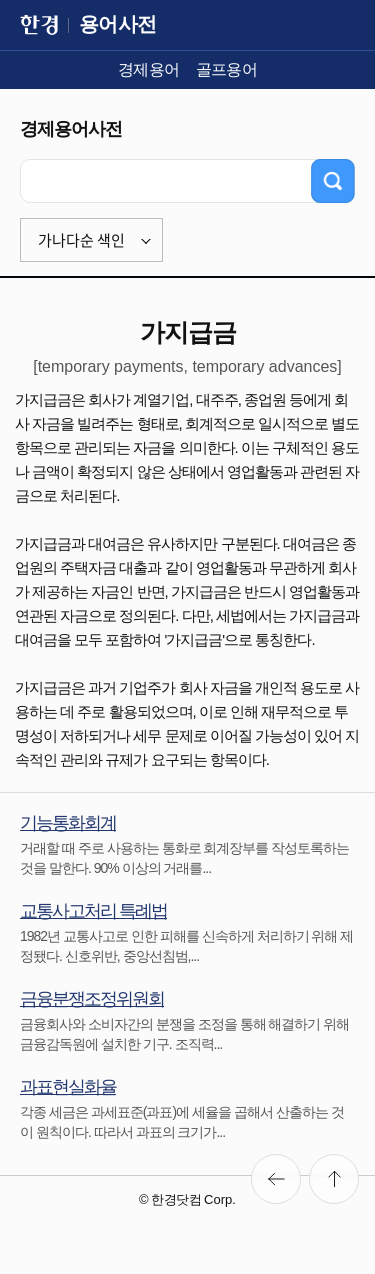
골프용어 (227, 69)
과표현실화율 (68, 1087)
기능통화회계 (68, 823)
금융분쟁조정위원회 (92, 999)
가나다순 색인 (81, 240)
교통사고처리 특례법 (93, 911)
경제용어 (149, 69)
